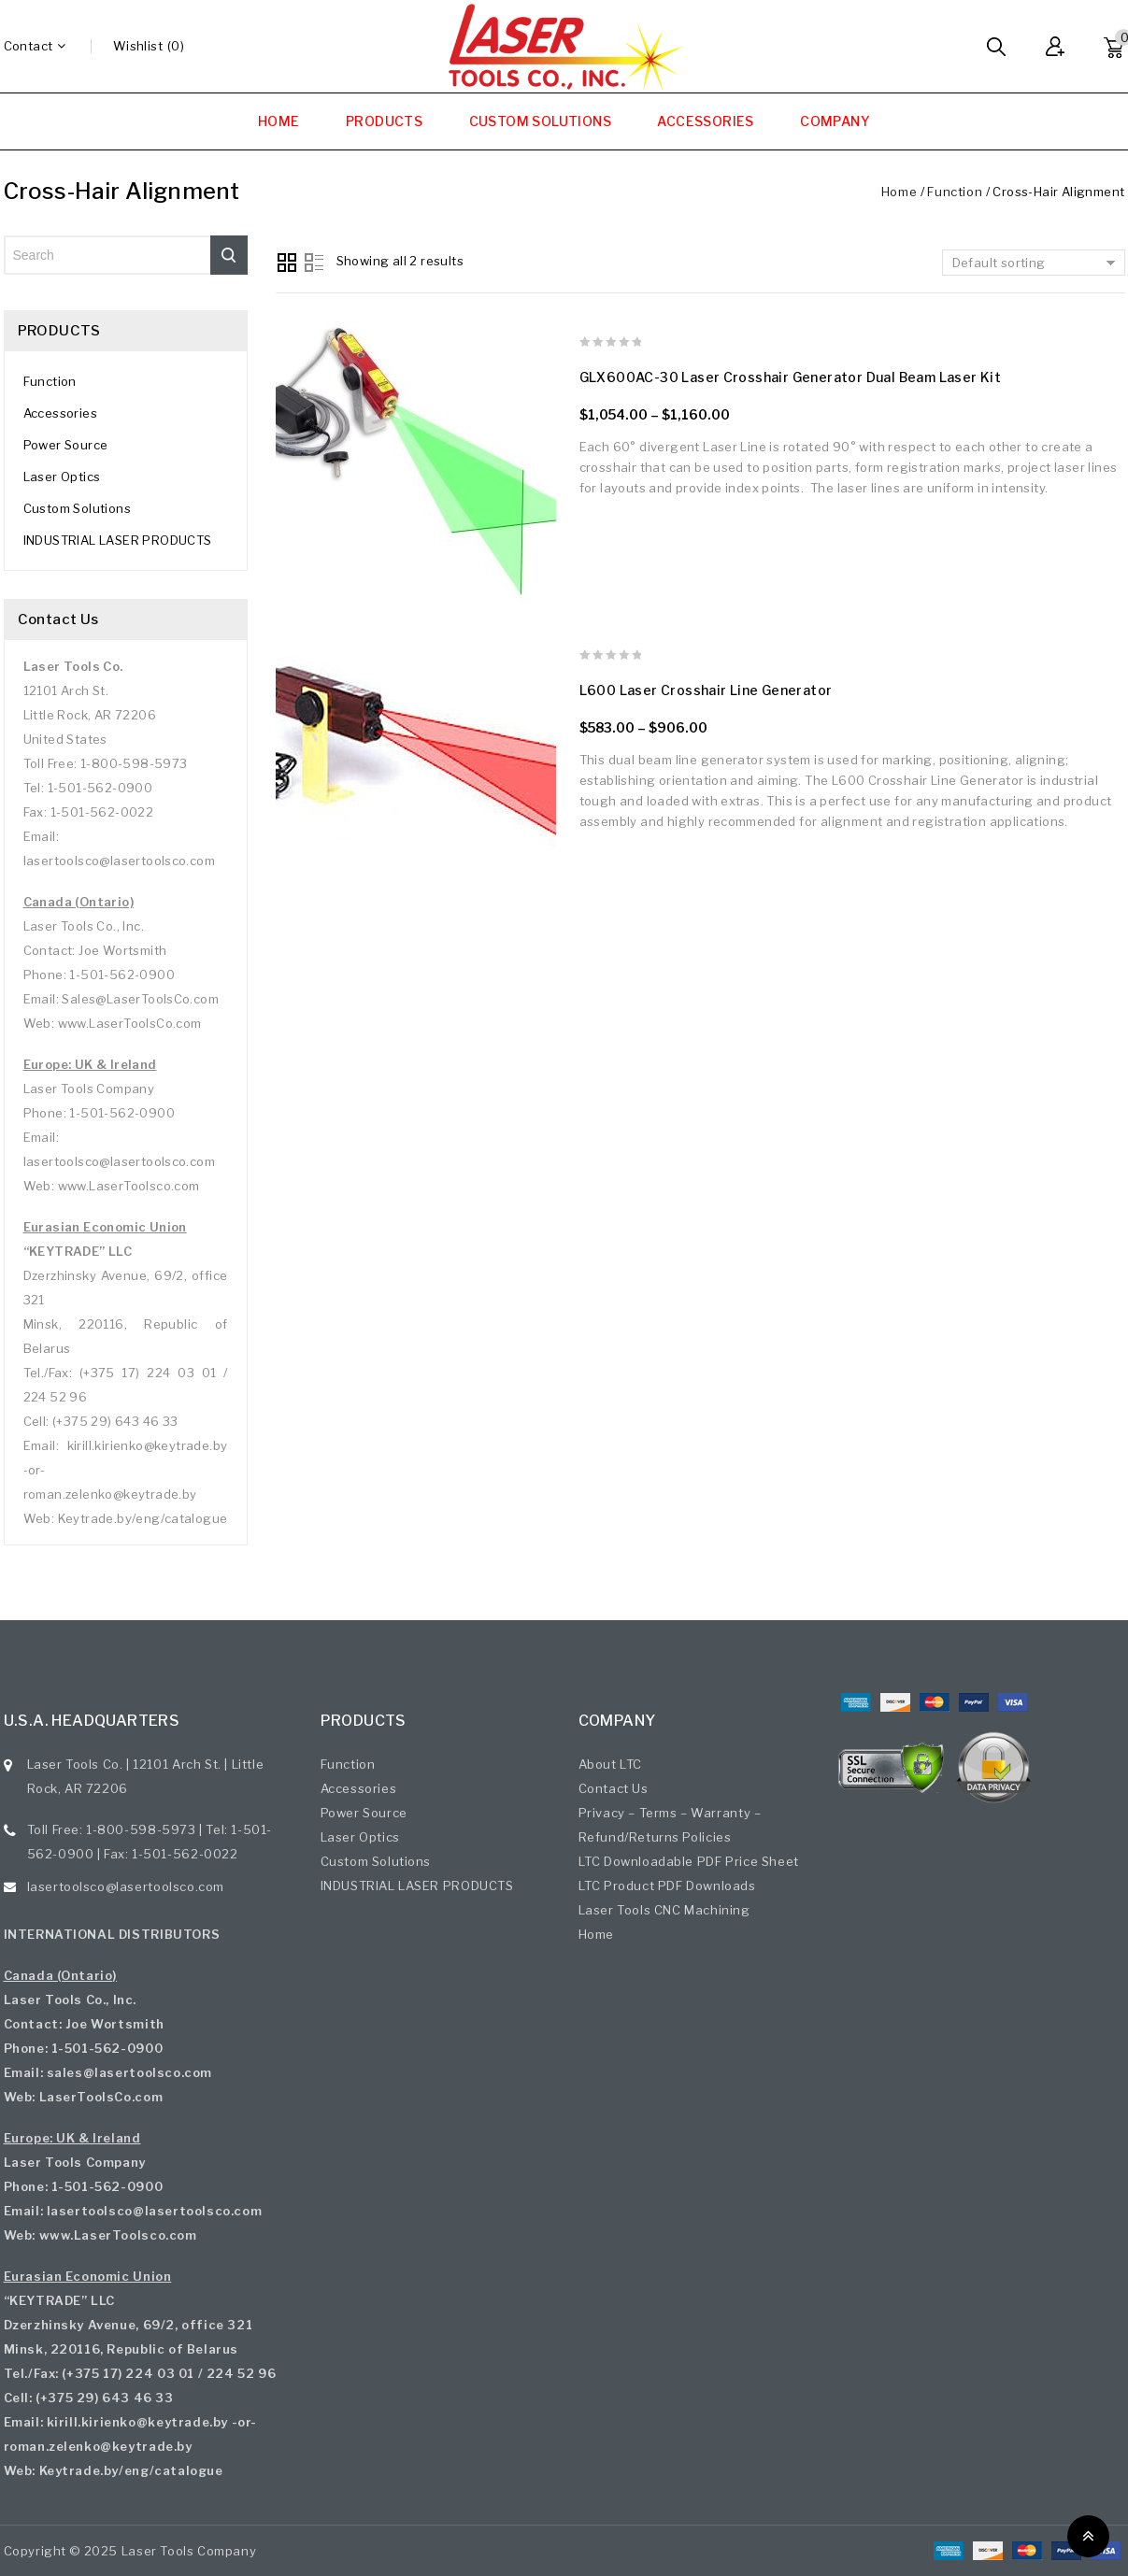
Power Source (65, 444)
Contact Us (613, 1788)
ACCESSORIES (705, 121)
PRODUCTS (384, 121)
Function (954, 191)
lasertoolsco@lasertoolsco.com (125, 1886)
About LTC (610, 1764)
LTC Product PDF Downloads (667, 1885)
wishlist (138, 45)
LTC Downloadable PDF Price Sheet (688, 1861)
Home (899, 191)
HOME (279, 121)
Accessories (60, 413)
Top (1088, 2536)
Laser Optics (62, 476)
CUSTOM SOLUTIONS (540, 121)
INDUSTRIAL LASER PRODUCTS (117, 540)
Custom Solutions (77, 508)
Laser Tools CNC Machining (664, 1909)
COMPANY (835, 121)
